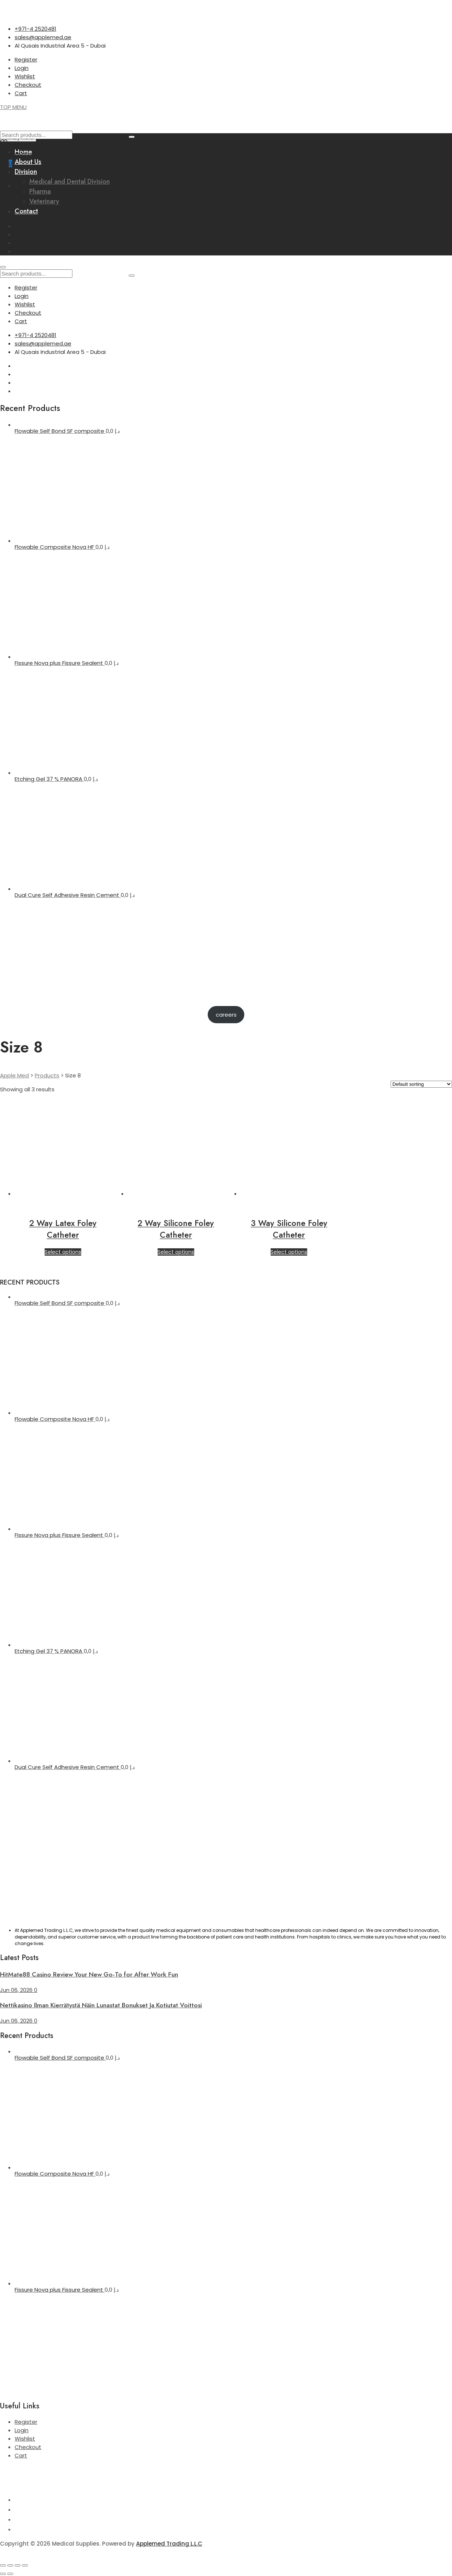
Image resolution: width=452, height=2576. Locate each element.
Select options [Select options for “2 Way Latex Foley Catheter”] (63, 1252)
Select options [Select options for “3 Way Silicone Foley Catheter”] (289, 1252)
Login (22, 68)
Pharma (40, 191)
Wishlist (25, 76)
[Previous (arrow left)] (3, 2574)
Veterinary (44, 201)
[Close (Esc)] (25, 2565)
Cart (21, 93)
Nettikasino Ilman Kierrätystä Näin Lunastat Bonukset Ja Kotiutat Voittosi (101, 2005)
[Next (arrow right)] (10, 2574)
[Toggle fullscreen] (10, 2565)
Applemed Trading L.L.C (169, 2543)
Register (26, 59)
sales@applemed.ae (43, 37)
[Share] (17, 2565)
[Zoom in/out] (3, 2565)
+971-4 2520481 (35, 29)
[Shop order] (421, 1084)
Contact (26, 211)
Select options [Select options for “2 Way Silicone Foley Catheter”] (176, 1252)
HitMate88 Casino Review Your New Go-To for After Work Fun (89, 1974)
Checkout (28, 85)
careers (226, 1014)
